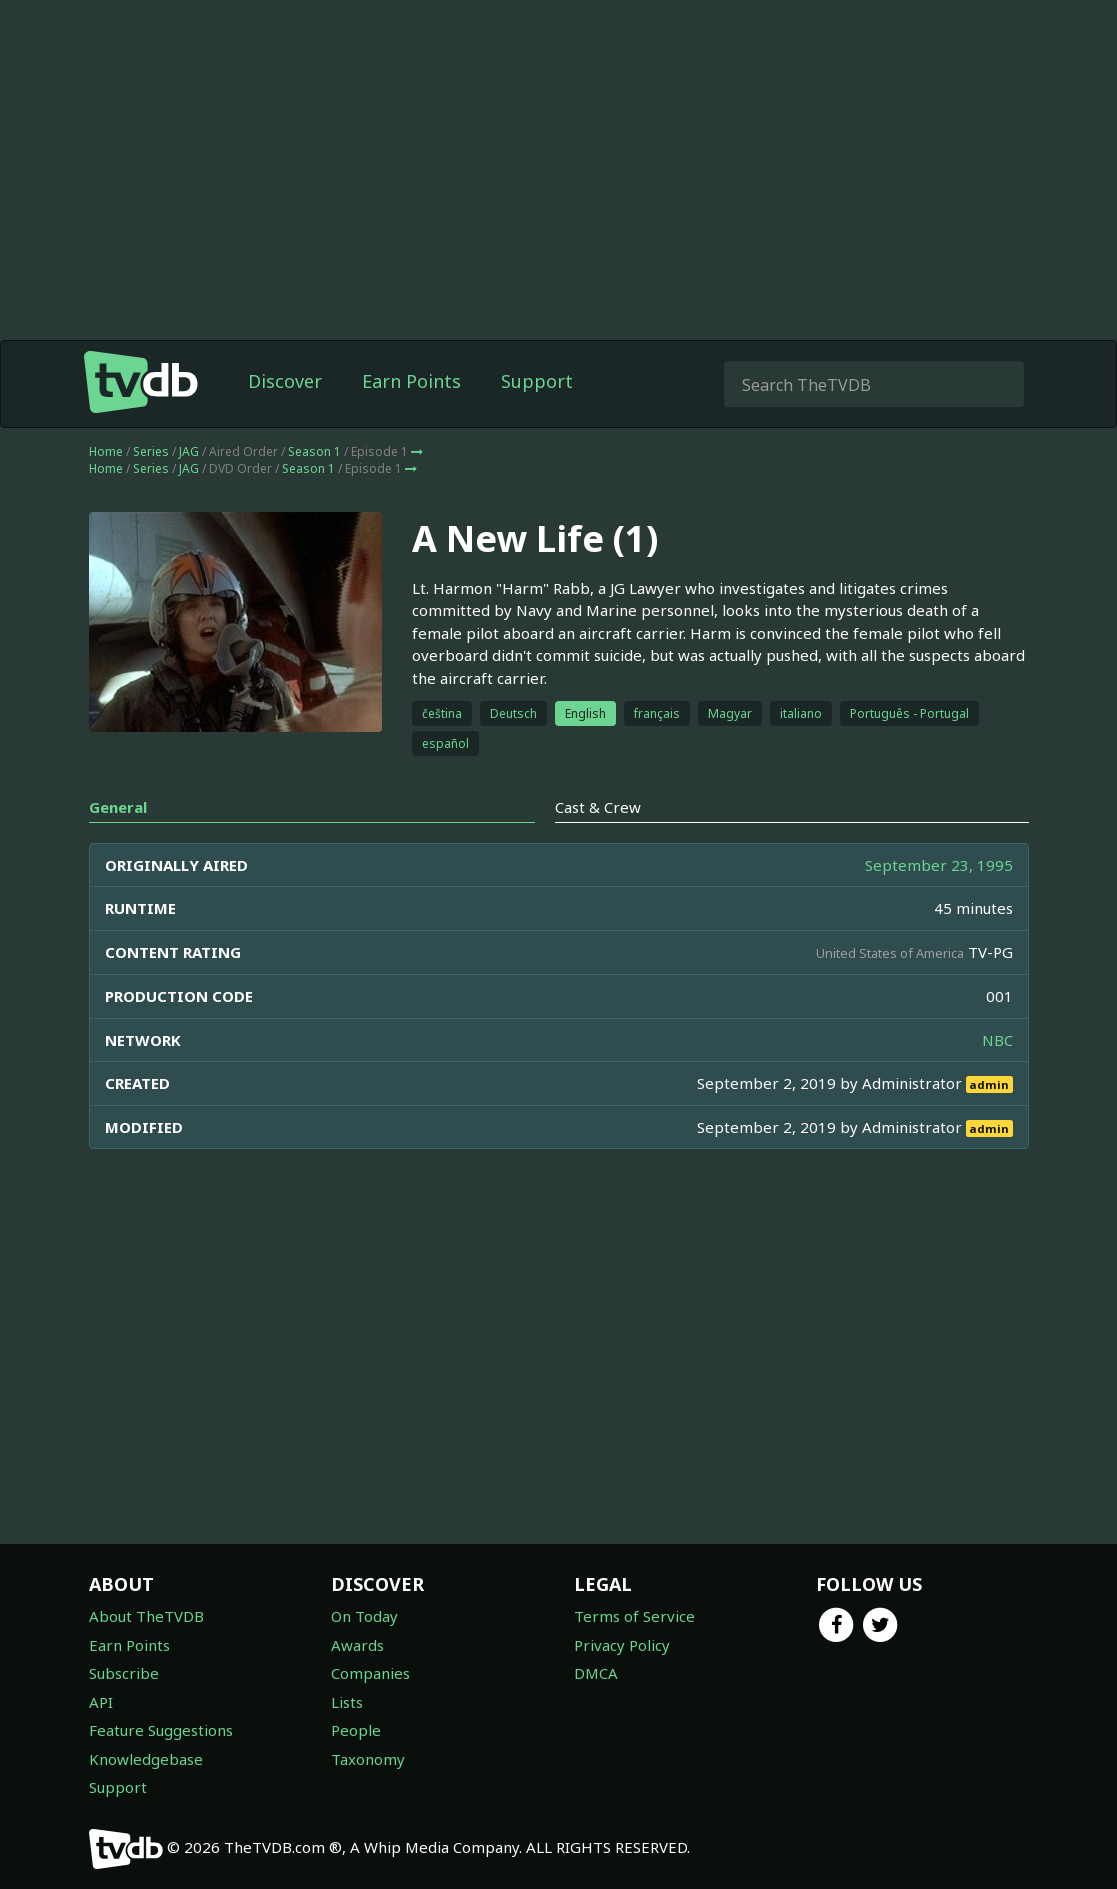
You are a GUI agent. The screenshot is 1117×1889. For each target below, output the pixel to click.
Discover (285, 381)
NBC (997, 1040)
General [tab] (118, 807)
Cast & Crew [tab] (598, 807)
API (101, 1702)
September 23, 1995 (939, 865)
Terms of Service (634, 1616)
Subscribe (124, 1673)
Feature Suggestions (161, 1730)
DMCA (596, 1673)
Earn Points (411, 381)
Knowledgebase (146, 1759)
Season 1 (314, 451)
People (356, 1730)
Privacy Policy (622, 1645)
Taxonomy (368, 1759)
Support (537, 381)
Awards (357, 1645)
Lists (347, 1702)
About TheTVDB (146, 1616)
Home (106, 451)
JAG (189, 451)
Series (151, 451)
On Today (364, 1616)
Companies (370, 1673)
